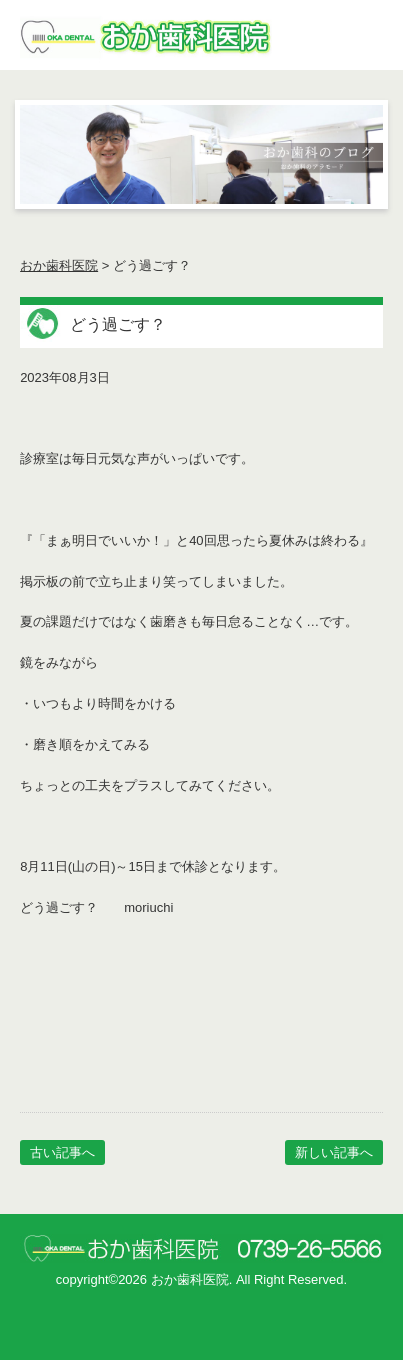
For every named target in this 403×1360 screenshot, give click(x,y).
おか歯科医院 (59, 265)
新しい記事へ (334, 1152)
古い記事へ (62, 1152)
